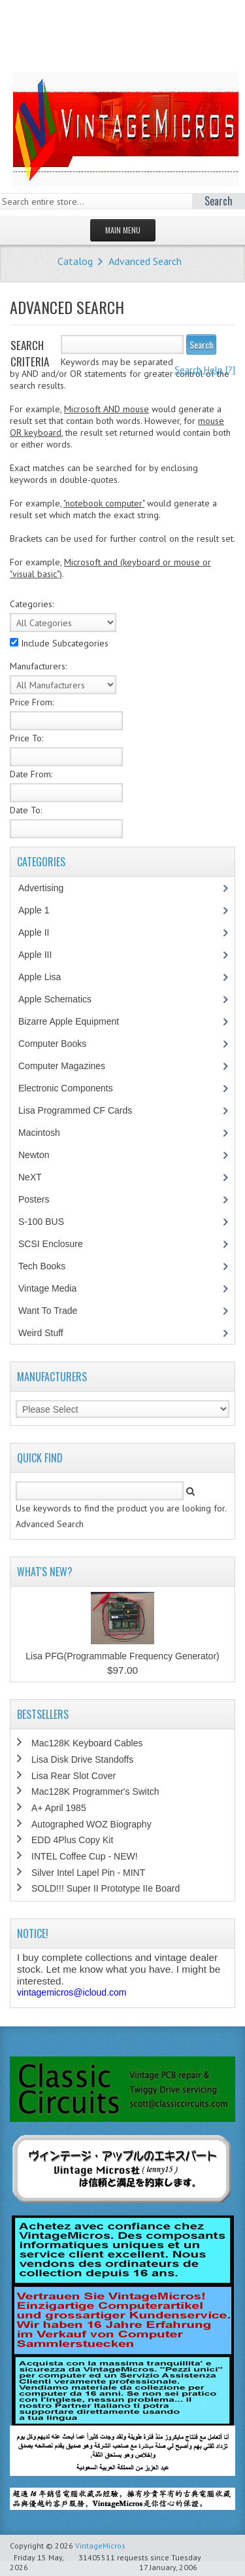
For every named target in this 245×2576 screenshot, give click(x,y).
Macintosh (46, 1132)
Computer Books (61, 1043)
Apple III (41, 954)
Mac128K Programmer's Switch (95, 1791)
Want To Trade (47, 1310)
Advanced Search (145, 261)
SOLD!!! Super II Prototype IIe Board (105, 1888)
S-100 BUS (48, 1221)
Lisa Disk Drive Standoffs (82, 1759)
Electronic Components (72, 1088)
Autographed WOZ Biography (91, 1824)
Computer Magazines (71, 1066)
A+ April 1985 (58, 1808)
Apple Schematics (61, 999)
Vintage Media (54, 1288)
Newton (33, 1155)
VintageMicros (100, 2545)
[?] (204, 370)
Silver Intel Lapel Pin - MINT (88, 1872)
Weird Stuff (47, 1333)
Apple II (40, 932)
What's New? (45, 1571)
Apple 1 (40, 910)
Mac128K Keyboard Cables (86, 1743)
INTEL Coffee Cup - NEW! (84, 1856)
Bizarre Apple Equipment (75, 1021)
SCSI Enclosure (57, 1244)
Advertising (47, 888)
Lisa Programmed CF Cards (82, 1110)
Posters (40, 1199)
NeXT (30, 1177)
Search (201, 344)
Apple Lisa (49, 977)
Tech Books (51, 1266)
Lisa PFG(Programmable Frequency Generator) (122, 1656)
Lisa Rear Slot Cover (73, 1776)
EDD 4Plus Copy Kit (72, 1840)
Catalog (75, 261)
